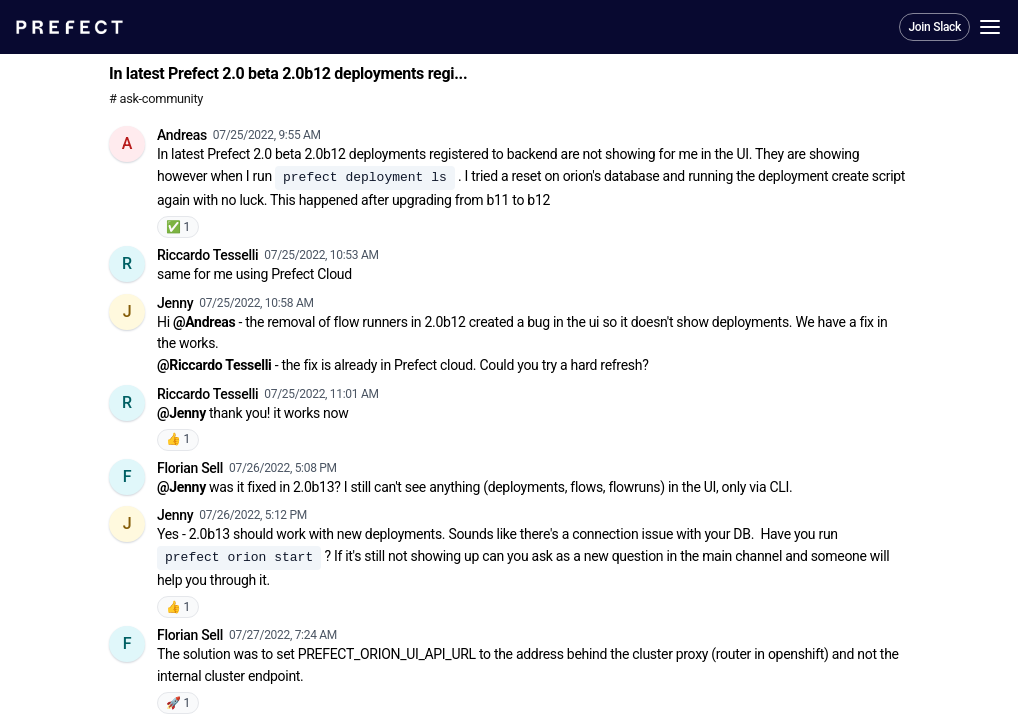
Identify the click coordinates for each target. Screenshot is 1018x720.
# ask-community (156, 98)
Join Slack (934, 27)
